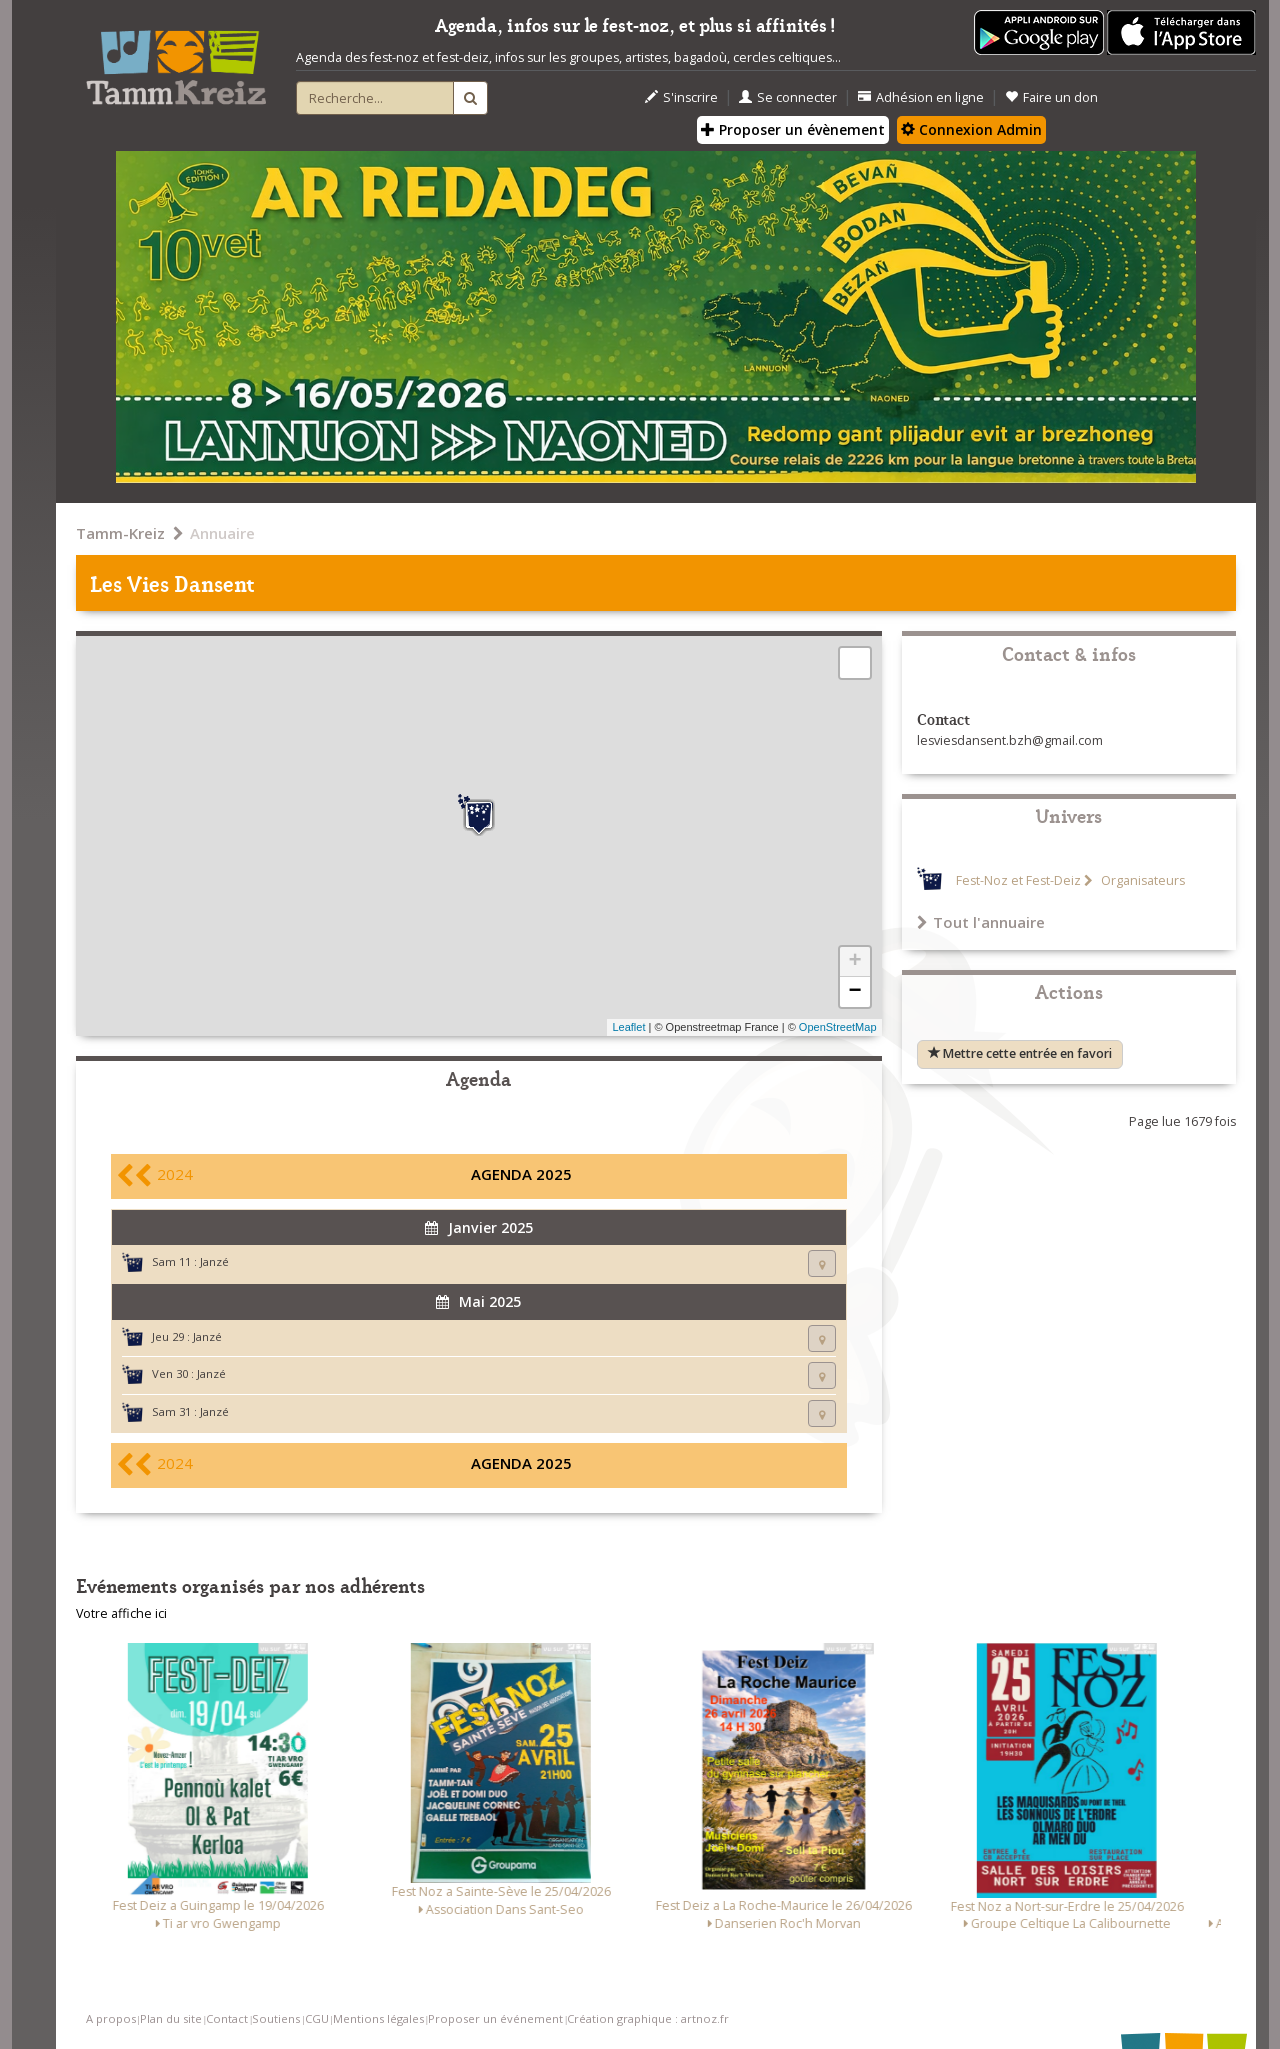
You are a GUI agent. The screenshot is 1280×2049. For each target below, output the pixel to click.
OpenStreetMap (838, 1027)
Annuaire (222, 533)
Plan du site (171, 2018)
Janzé (214, 1261)
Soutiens (276, 2018)
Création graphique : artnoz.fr (648, 2018)
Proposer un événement (495, 2018)
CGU (317, 2018)
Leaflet (628, 1027)
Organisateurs (1141, 880)
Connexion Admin (971, 129)
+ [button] (854, 962)
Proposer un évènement (793, 129)
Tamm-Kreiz (120, 533)
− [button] (854, 992)
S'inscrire (681, 97)
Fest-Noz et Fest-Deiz (1018, 880)
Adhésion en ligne (921, 97)
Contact (227, 2018)
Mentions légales (378, 2018)
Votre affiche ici (121, 1613)
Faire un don (1051, 97)
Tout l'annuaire (981, 922)
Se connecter (788, 97)
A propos (111, 2018)
